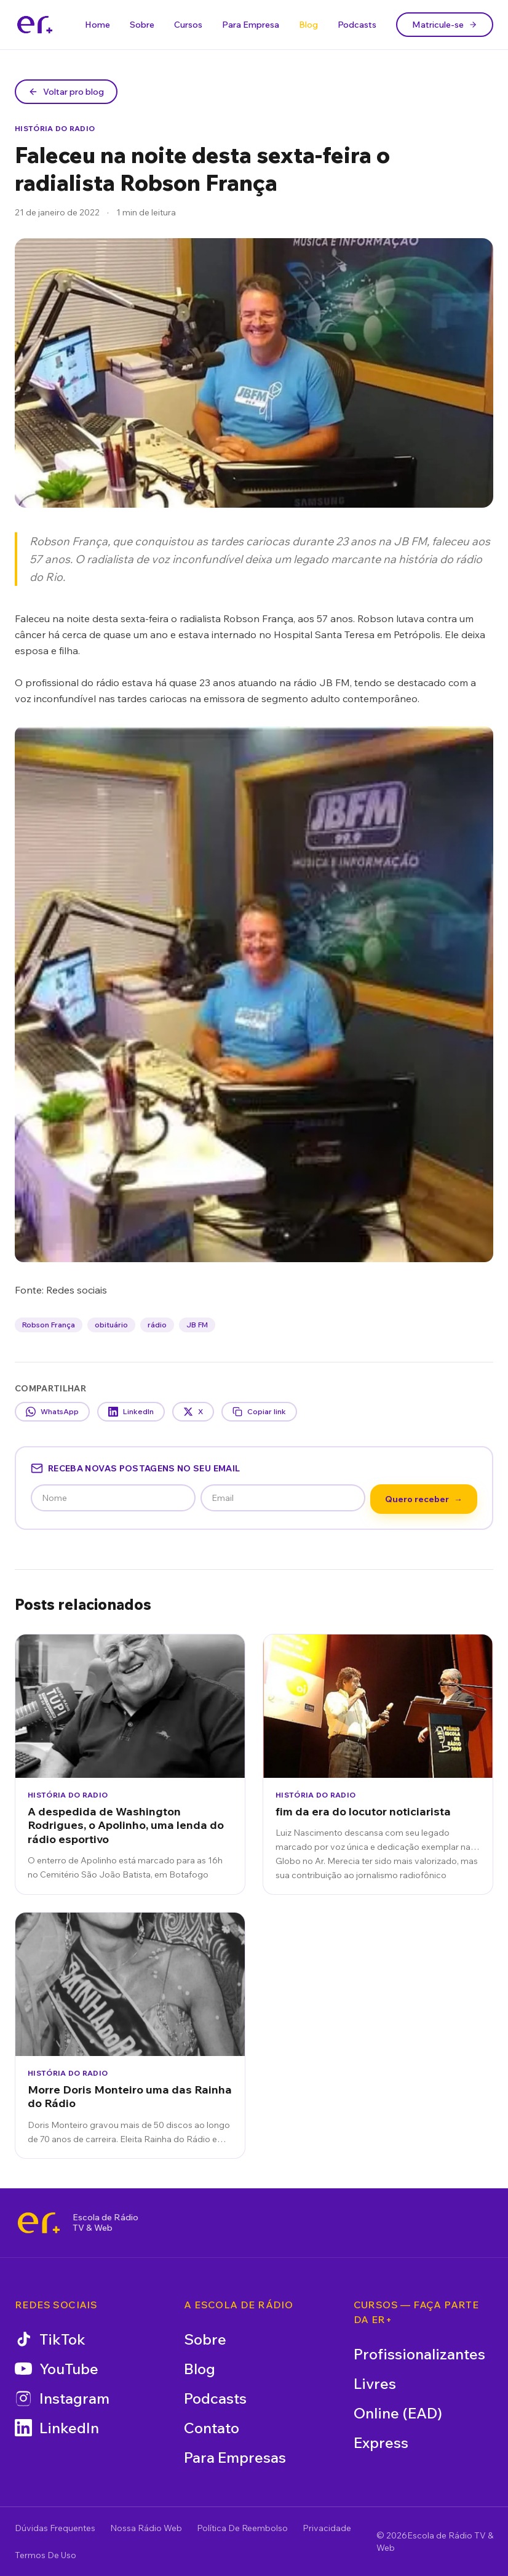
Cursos (188, 24)
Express (381, 2442)
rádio (157, 1324)
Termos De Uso (45, 2555)
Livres (375, 2383)
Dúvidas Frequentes (55, 2528)
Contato (211, 2427)
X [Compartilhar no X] (193, 1412)
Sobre (142, 24)
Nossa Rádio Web (146, 2528)
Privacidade (327, 2528)
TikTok (50, 2339)
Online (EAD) (398, 2413)
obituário (111, 1324)
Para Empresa (250, 24)
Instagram (62, 2398)
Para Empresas (235, 2457)
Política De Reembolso (242, 2528)
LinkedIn (57, 2427)
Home (97, 24)
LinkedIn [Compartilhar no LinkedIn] (131, 1412)
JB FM (197, 1324)
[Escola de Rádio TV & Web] (39, 2223)
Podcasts (357, 24)
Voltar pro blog (66, 91)
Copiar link (259, 1412)
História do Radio (55, 128)
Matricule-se (444, 24)
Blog (308, 24)
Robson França (48, 1324)
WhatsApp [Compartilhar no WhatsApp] (52, 1412)
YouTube (56, 2368)
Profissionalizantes (419, 2354)
